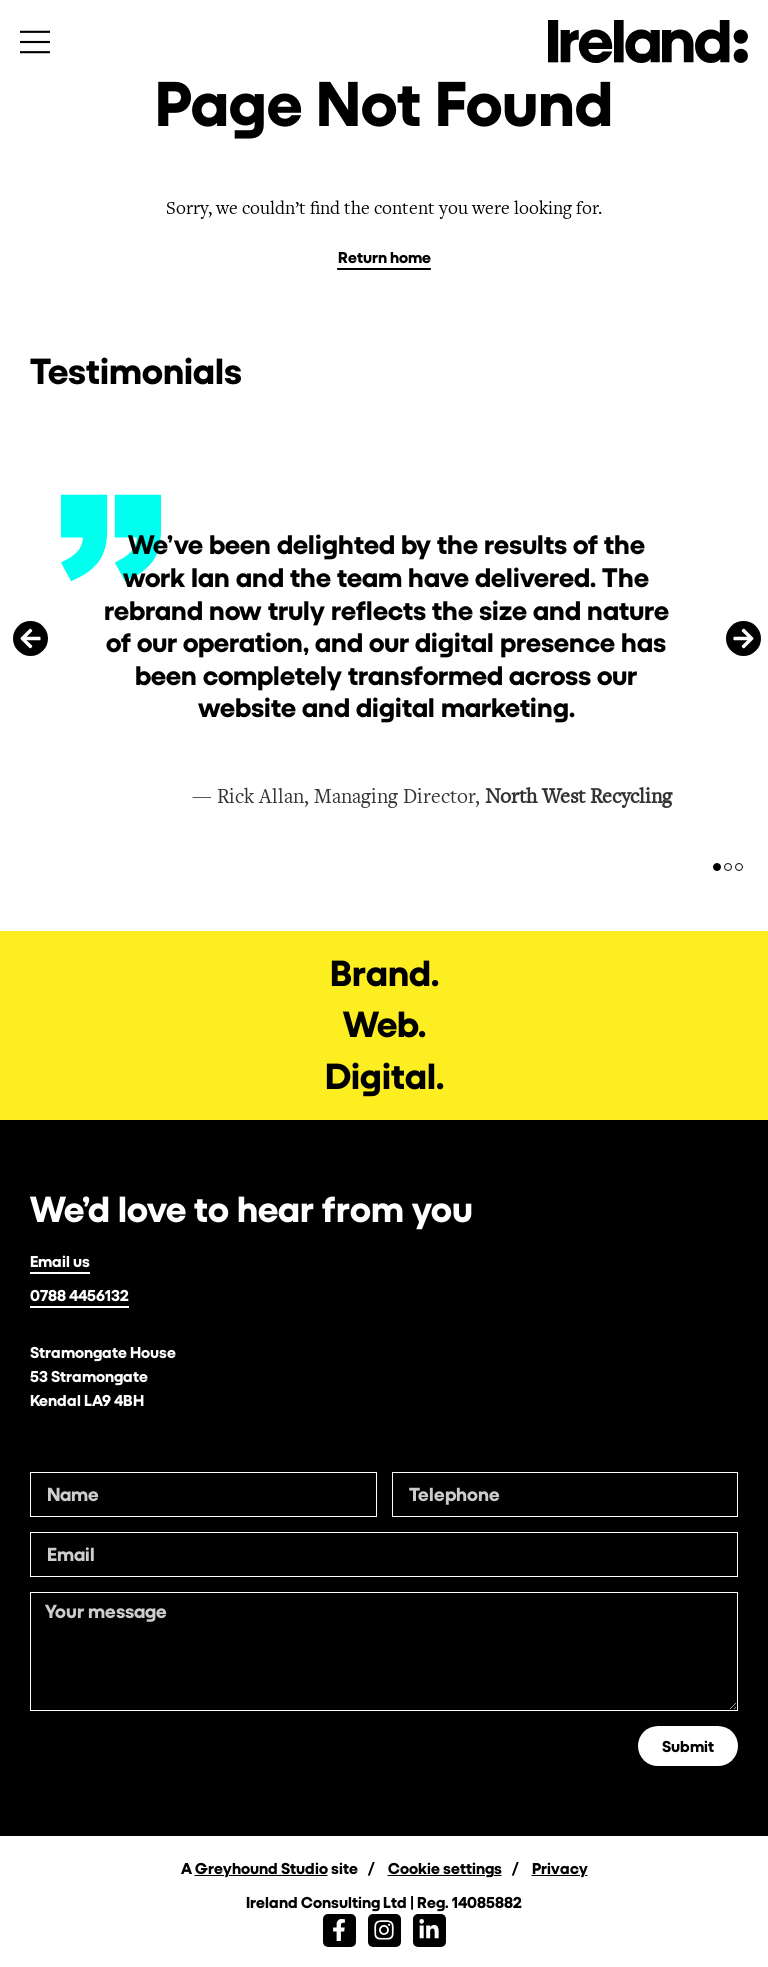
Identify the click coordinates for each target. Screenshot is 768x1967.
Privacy (560, 1867)
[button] (30, 638)
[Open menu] (35, 42)
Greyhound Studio (261, 1867)
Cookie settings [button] (445, 1867)
